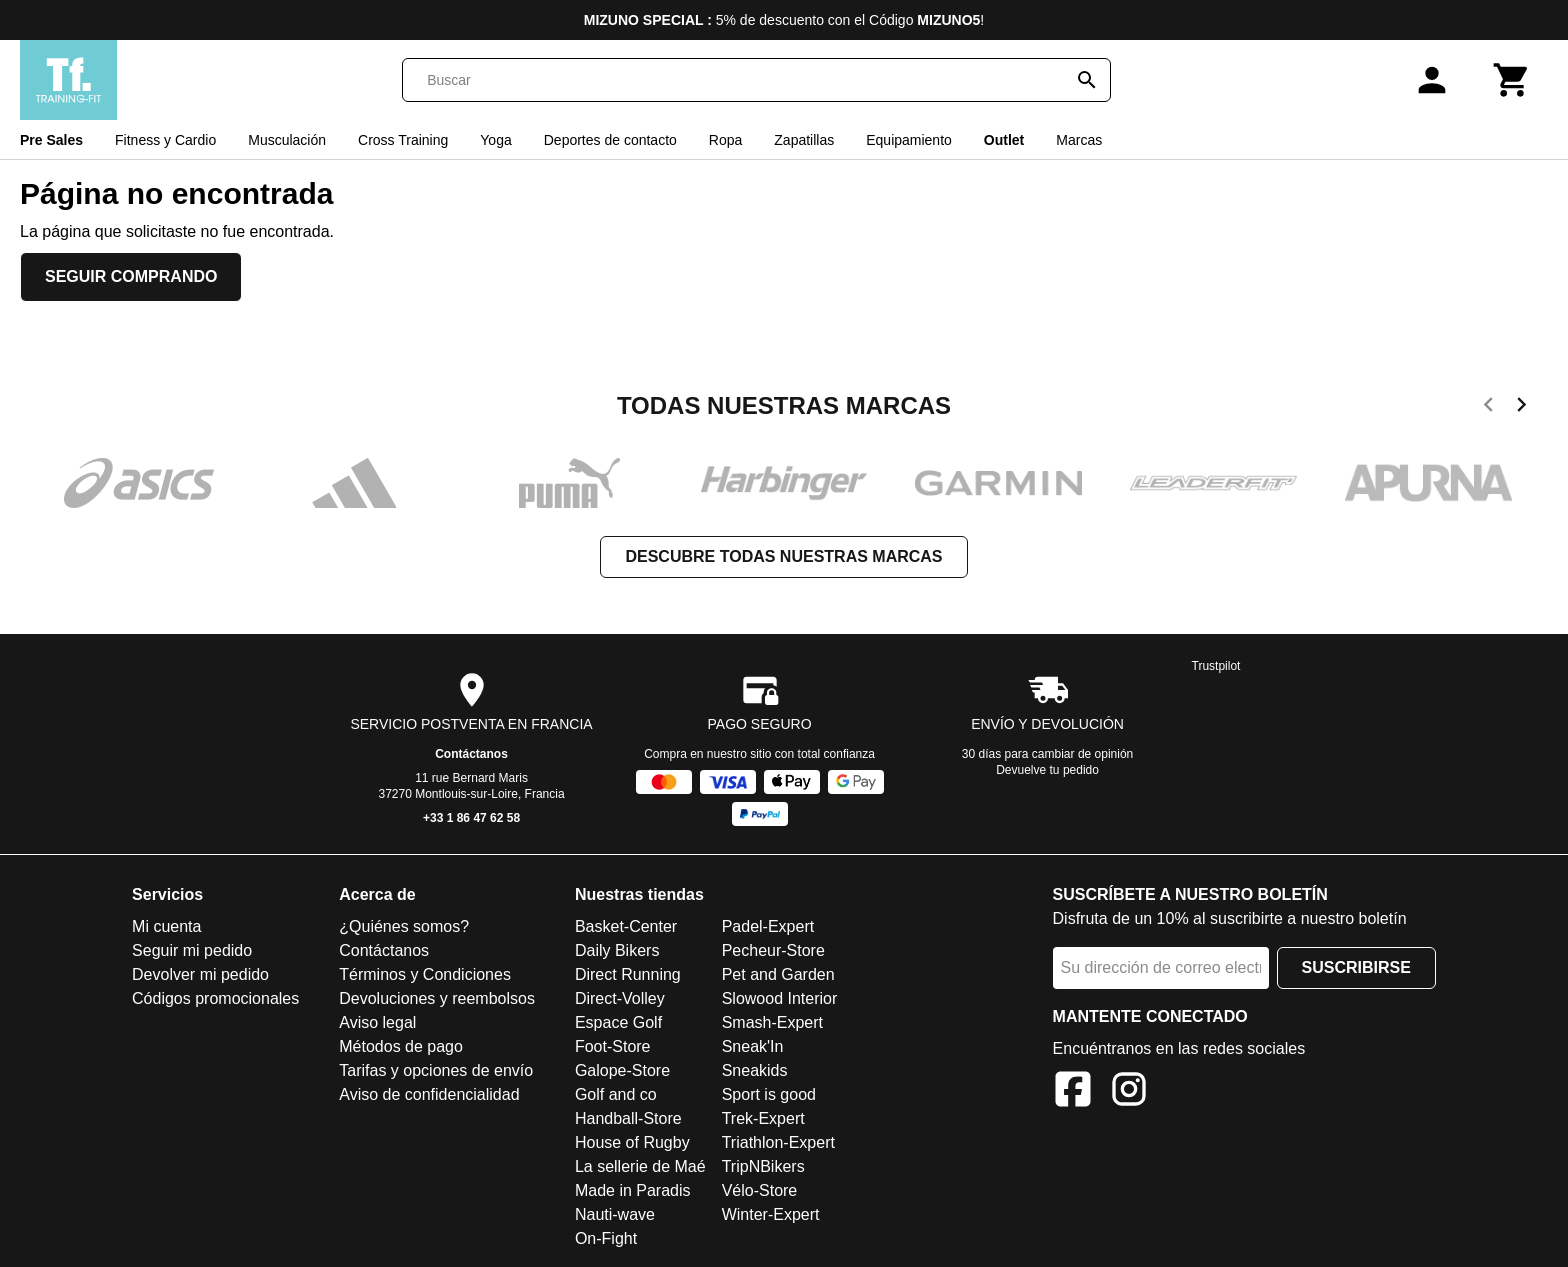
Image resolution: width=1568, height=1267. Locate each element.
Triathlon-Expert (778, 1142)
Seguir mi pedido (192, 950)
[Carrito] (1512, 80)
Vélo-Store (760, 1190)
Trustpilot (1216, 666)
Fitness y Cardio (165, 140)
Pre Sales (51, 140)
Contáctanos (471, 754)
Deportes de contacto (610, 140)
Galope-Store (622, 1070)
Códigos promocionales (215, 998)
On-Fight (606, 1238)
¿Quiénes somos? (404, 926)
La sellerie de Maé (640, 1166)
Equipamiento (909, 140)
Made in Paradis (633, 1190)
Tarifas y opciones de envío (436, 1070)
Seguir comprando (131, 276)
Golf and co (616, 1094)
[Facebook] (1073, 1092)
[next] (1521, 408)
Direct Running (628, 974)
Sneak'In (753, 1046)
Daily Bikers (617, 950)
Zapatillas (804, 140)
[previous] (1488, 408)
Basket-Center (626, 926)
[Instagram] (1129, 1092)
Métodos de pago (401, 1046)
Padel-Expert (768, 926)
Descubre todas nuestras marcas (783, 556)
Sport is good (769, 1094)
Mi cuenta (166, 926)
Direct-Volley (620, 998)
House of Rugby (632, 1142)
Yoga (495, 140)
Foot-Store (613, 1046)
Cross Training (403, 140)
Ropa (725, 140)
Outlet (1004, 140)
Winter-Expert (771, 1214)
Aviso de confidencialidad (429, 1094)
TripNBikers (763, 1166)
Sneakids (755, 1070)
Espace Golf (618, 1022)
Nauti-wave (615, 1214)
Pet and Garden (778, 974)
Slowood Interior (780, 998)
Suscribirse (1356, 967)
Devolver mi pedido (200, 974)
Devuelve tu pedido (1047, 770)
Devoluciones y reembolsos (437, 998)
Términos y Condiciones (425, 974)
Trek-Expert (763, 1118)
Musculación (287, 140)
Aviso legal (377, 1022)
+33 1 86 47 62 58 (471, 818)
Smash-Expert (772, 1022)
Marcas (1079, 140)
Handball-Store (628, 1118)
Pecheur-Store (773, 950)
